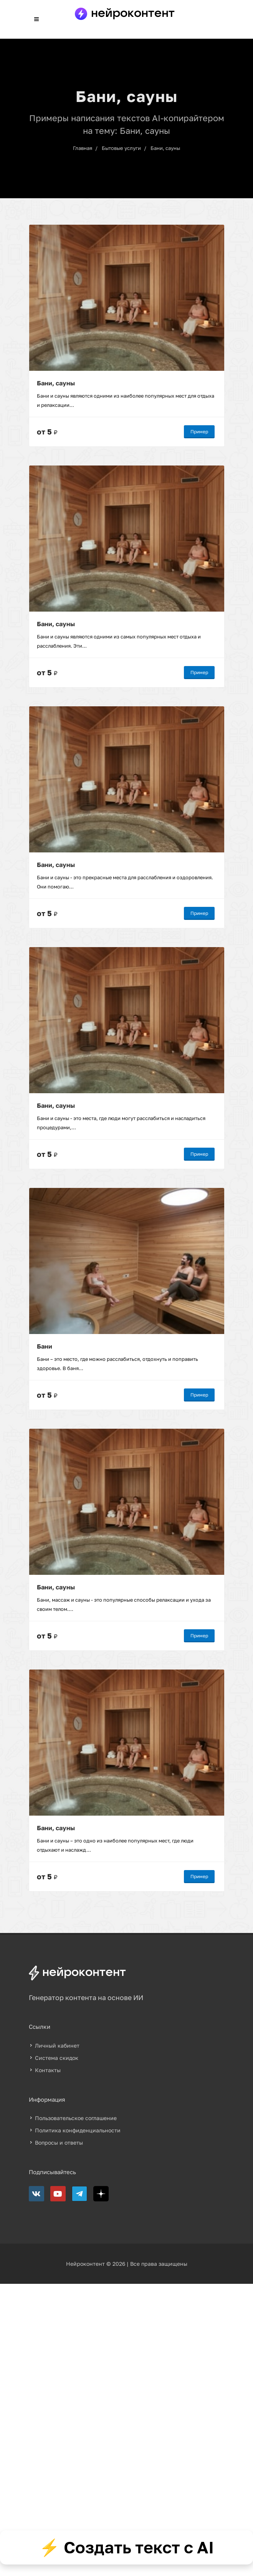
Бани (44, 1346)
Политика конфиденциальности (78, 2130)
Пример (199, 431)
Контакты (48, 2070)
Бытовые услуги (121, 148)
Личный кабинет (57, 2045)
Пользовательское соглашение (76, 2118)
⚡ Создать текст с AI (126, 2547)
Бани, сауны (165, 148)
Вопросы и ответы (59, 2142)
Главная (82, 148)
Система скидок (56, 2058)
